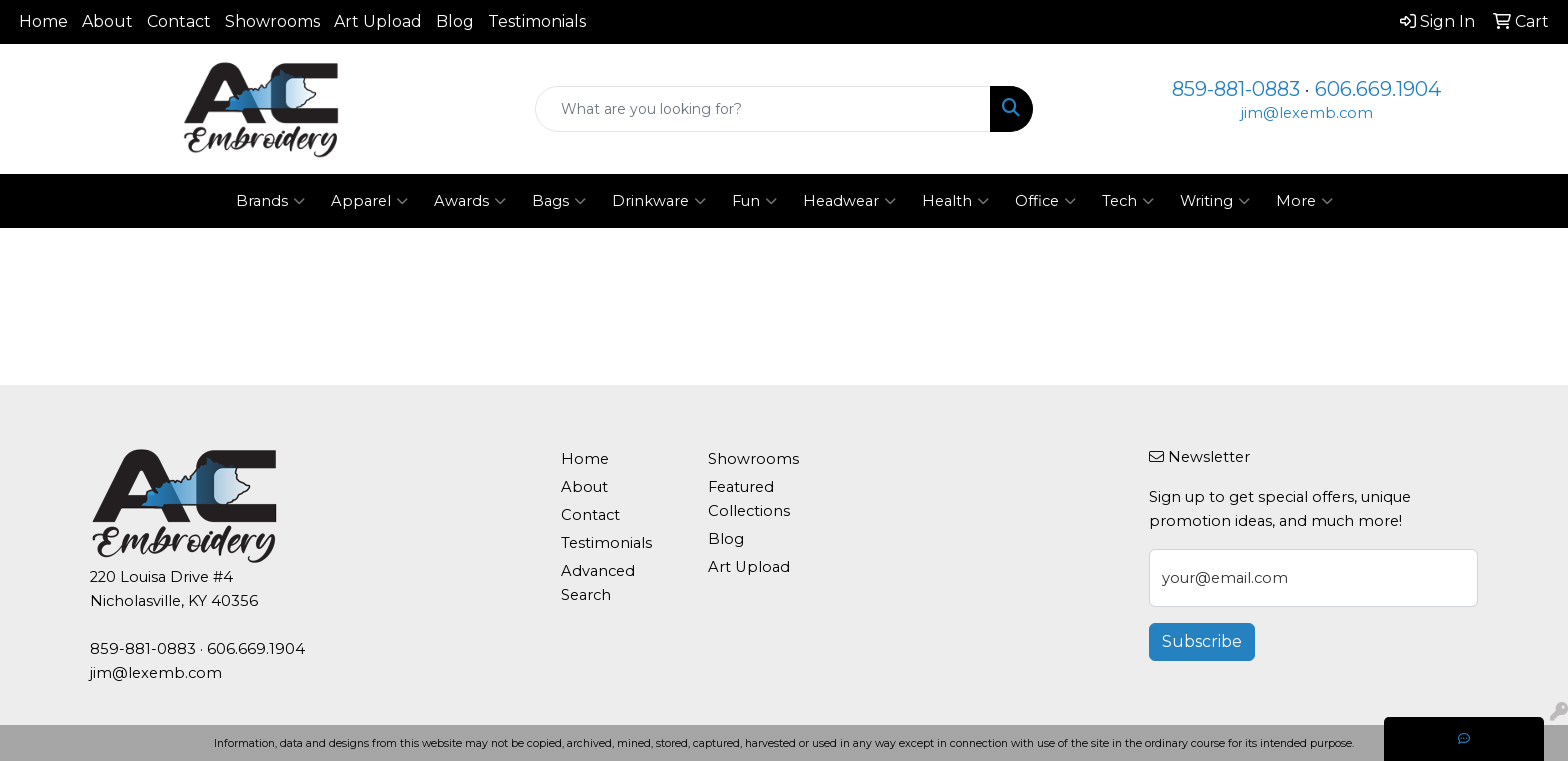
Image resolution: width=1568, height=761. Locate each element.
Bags (559, 201)
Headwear (849, 201)
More (1304, 201)
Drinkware (659, 201)
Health (955, 201)
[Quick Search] (763, 109)
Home (43, 21)
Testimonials (537, 21)
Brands (270, 201)
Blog (455, 21)
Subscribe (1202, 641)
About (107, 21)
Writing (1215, 201)
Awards (470, 201)
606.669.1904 (1378, 89)
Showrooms (272, 21)
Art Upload (378, 21)
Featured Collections (749, 499)
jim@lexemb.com (1307, 113)
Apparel (369, 201)
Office (1045, 201)
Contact (179, 21)
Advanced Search (598, 583)
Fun (754, 201)
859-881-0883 (1236, 89)
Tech (1128, 201)
